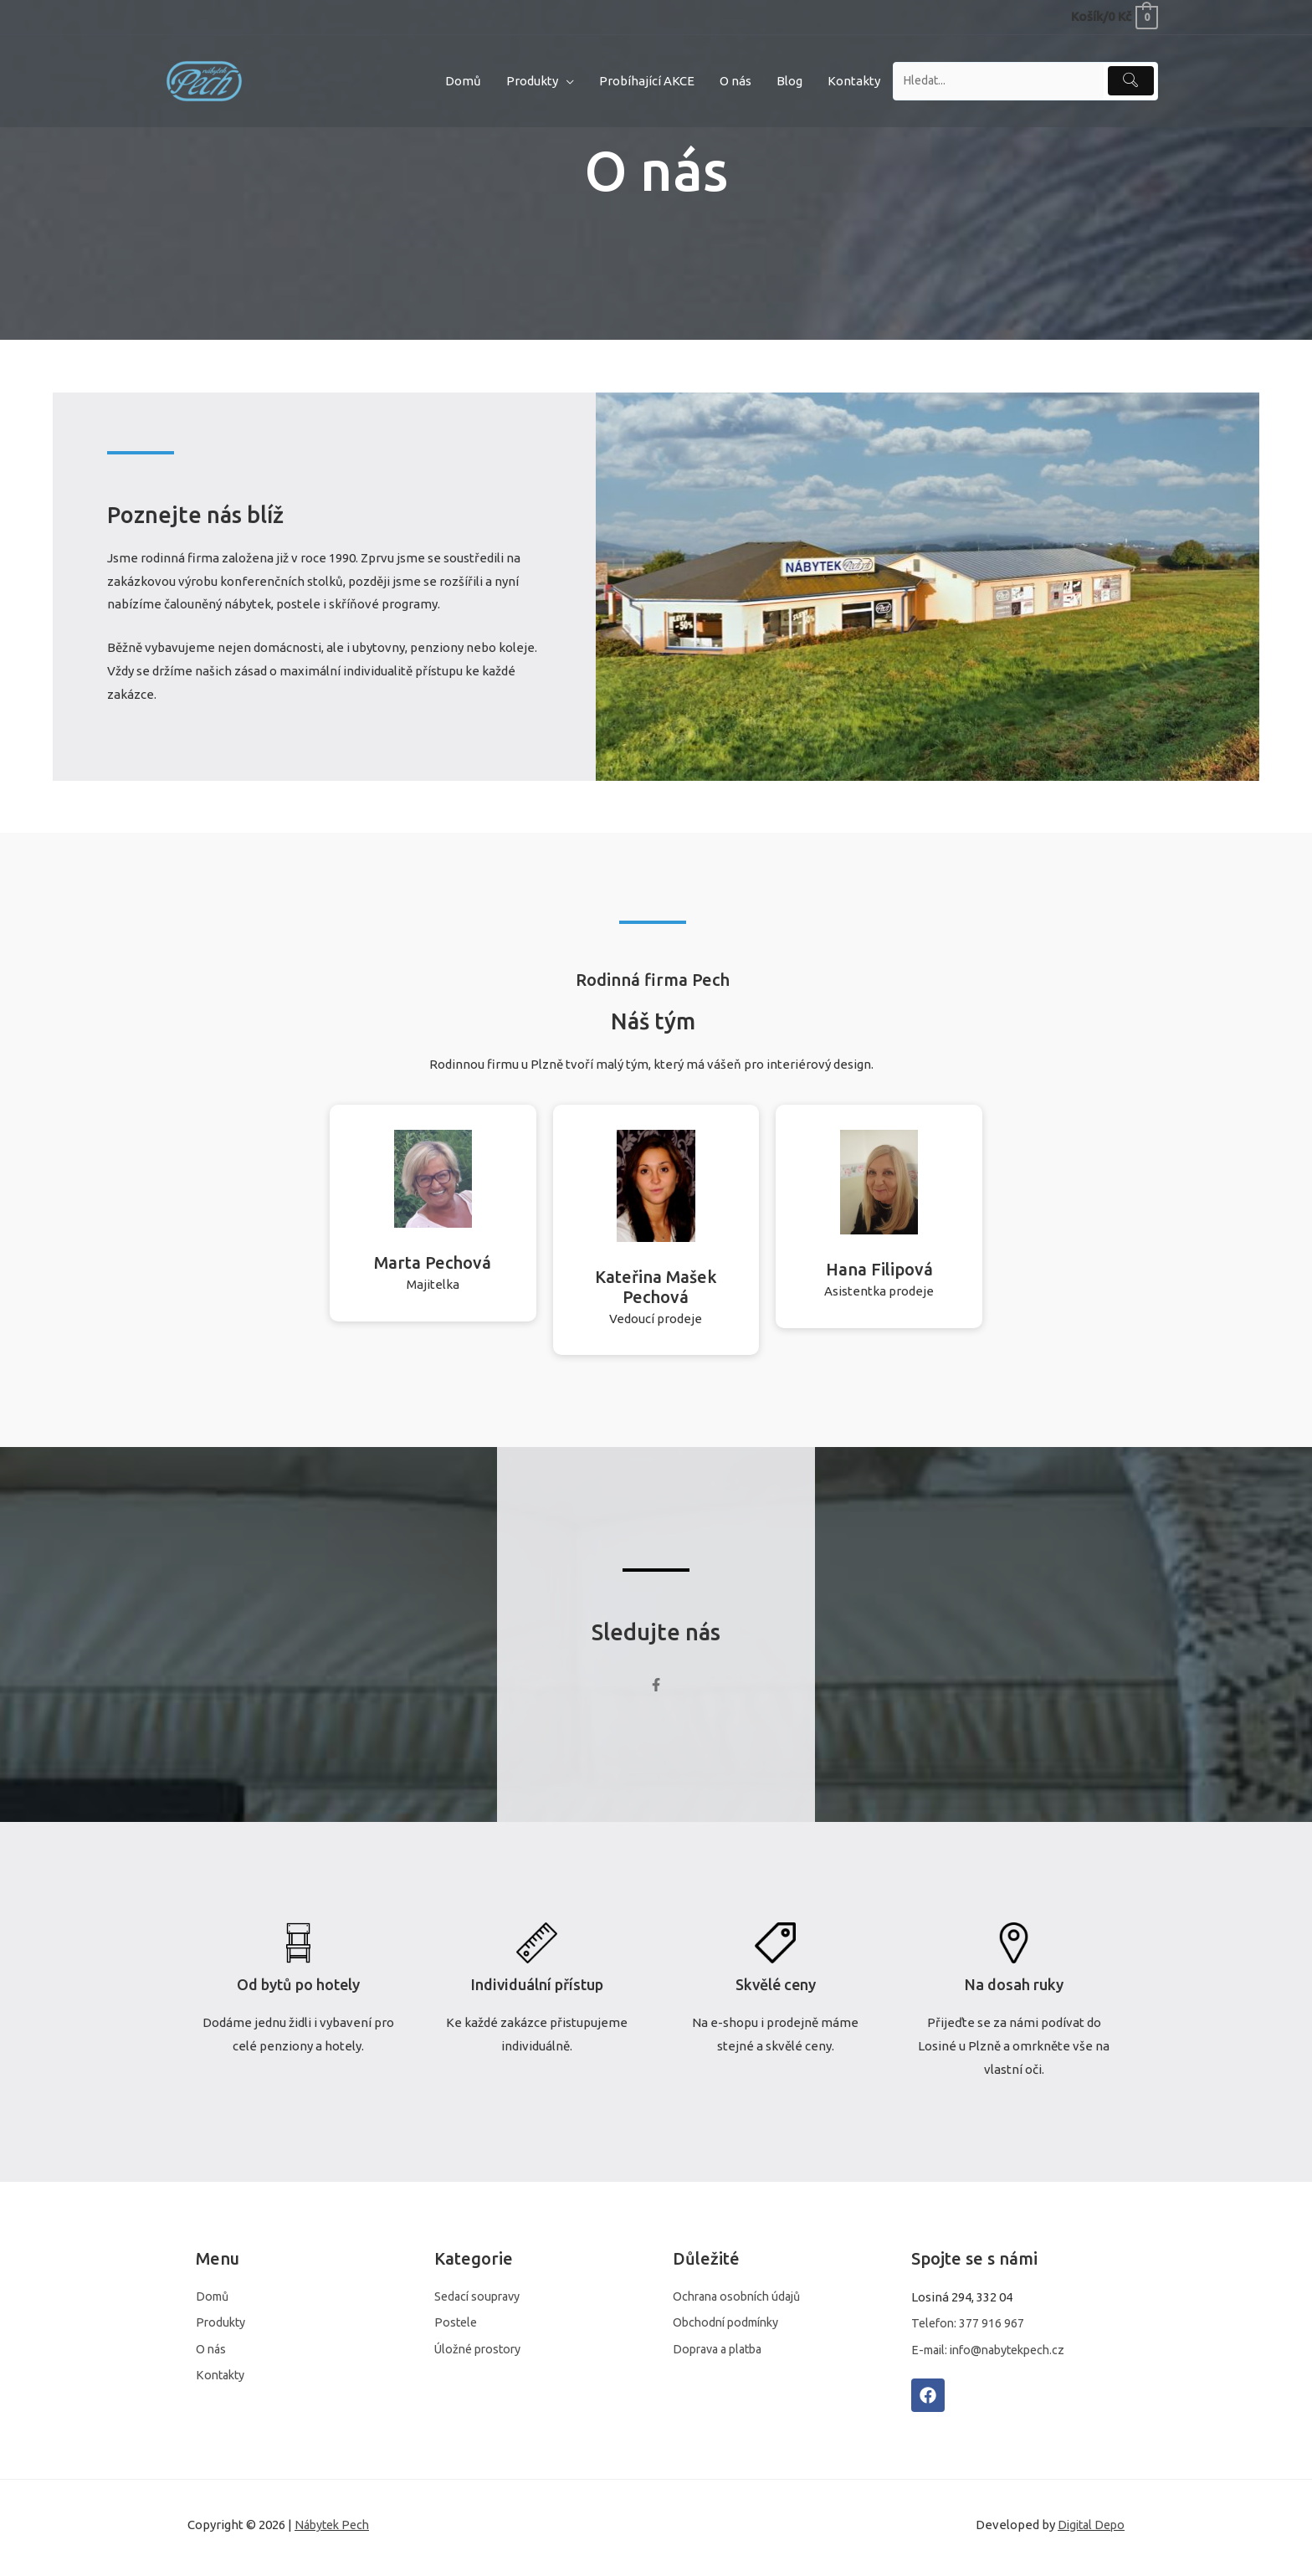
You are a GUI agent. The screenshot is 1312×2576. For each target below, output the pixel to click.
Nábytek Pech (335, 2530)
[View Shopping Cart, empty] (1113, 16)
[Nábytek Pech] (204, 79)
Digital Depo (1089, 2530)
